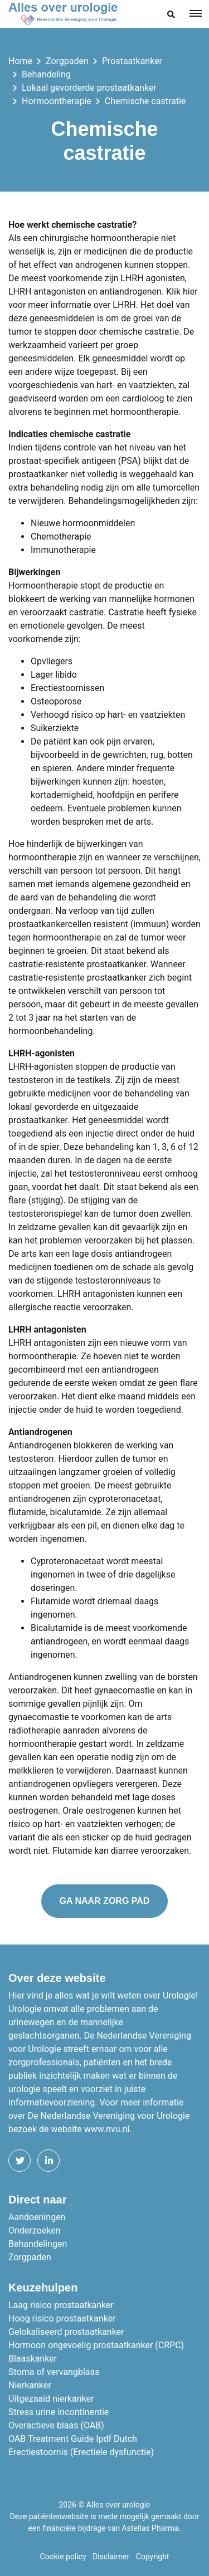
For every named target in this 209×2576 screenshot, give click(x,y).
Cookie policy (63, 2556)
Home (20, 61)
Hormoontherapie (56, 101)
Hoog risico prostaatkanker (62, 2318)
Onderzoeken (34, 2230)
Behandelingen (37, 2244)
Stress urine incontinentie (58, 2412)
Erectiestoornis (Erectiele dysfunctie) (81, 2452)
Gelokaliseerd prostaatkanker (66, 2332)
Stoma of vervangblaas (53, 2372)
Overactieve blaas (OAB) (56, 2425)
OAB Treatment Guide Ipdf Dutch (72, 2438)
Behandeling (46, 74)
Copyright (152, 2556)
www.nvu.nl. (108, 2129)
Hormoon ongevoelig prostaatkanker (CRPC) (96, 2345)
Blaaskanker (32, 2358)
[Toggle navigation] (195, 12)
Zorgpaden (67, 61)
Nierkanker (29, 2385)
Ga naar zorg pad (105, 1901)
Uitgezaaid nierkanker (51, 2398)
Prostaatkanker (132, 61)
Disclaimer (111, 2556)
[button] (171, 14)
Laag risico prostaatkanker (61, 2305)
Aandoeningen (36, 2217)
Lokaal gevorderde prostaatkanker (89, 87)
